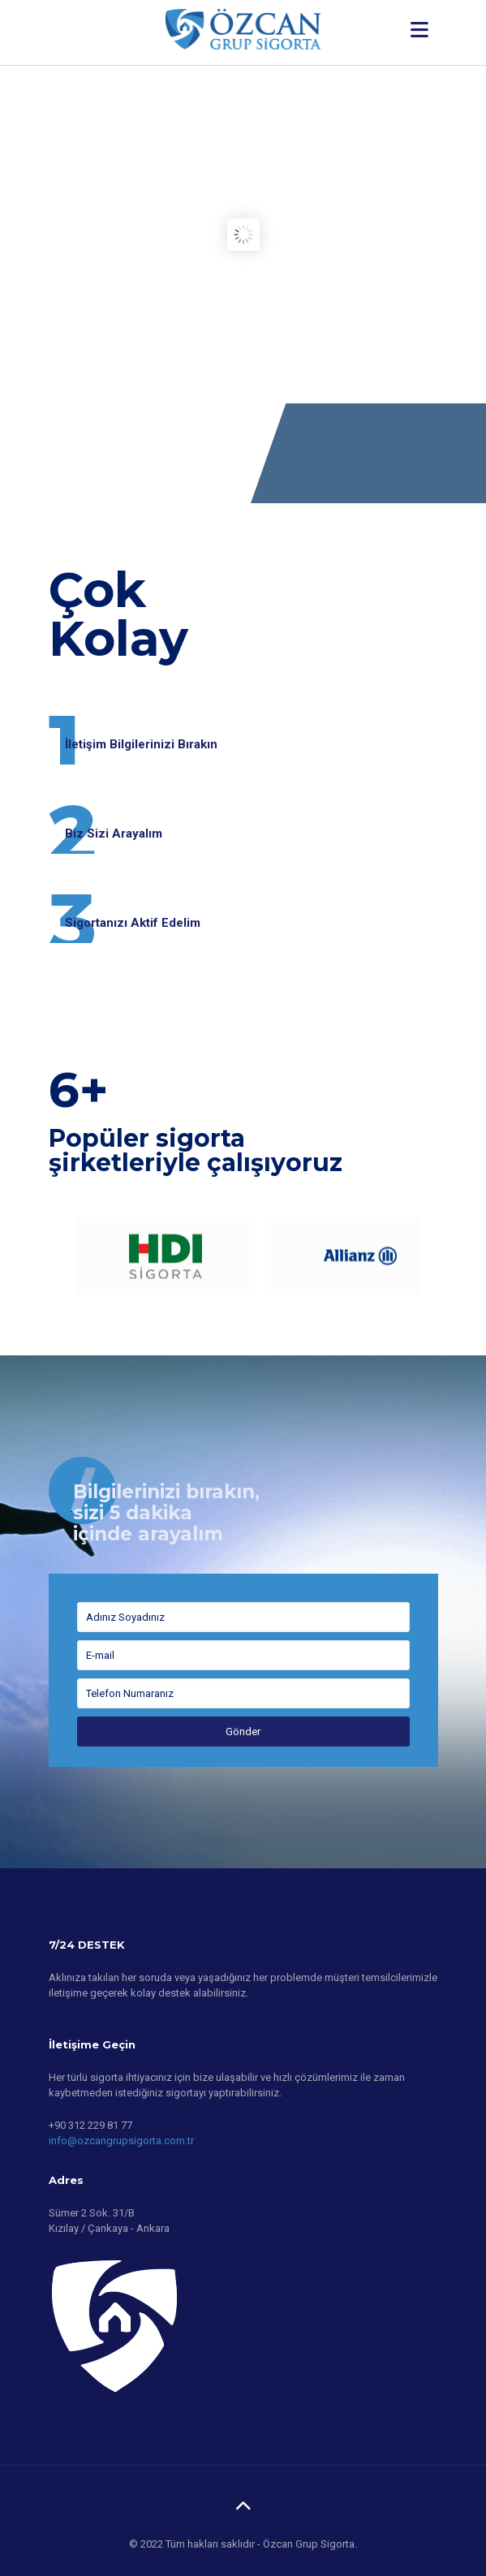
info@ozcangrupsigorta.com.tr (121, 2140)
